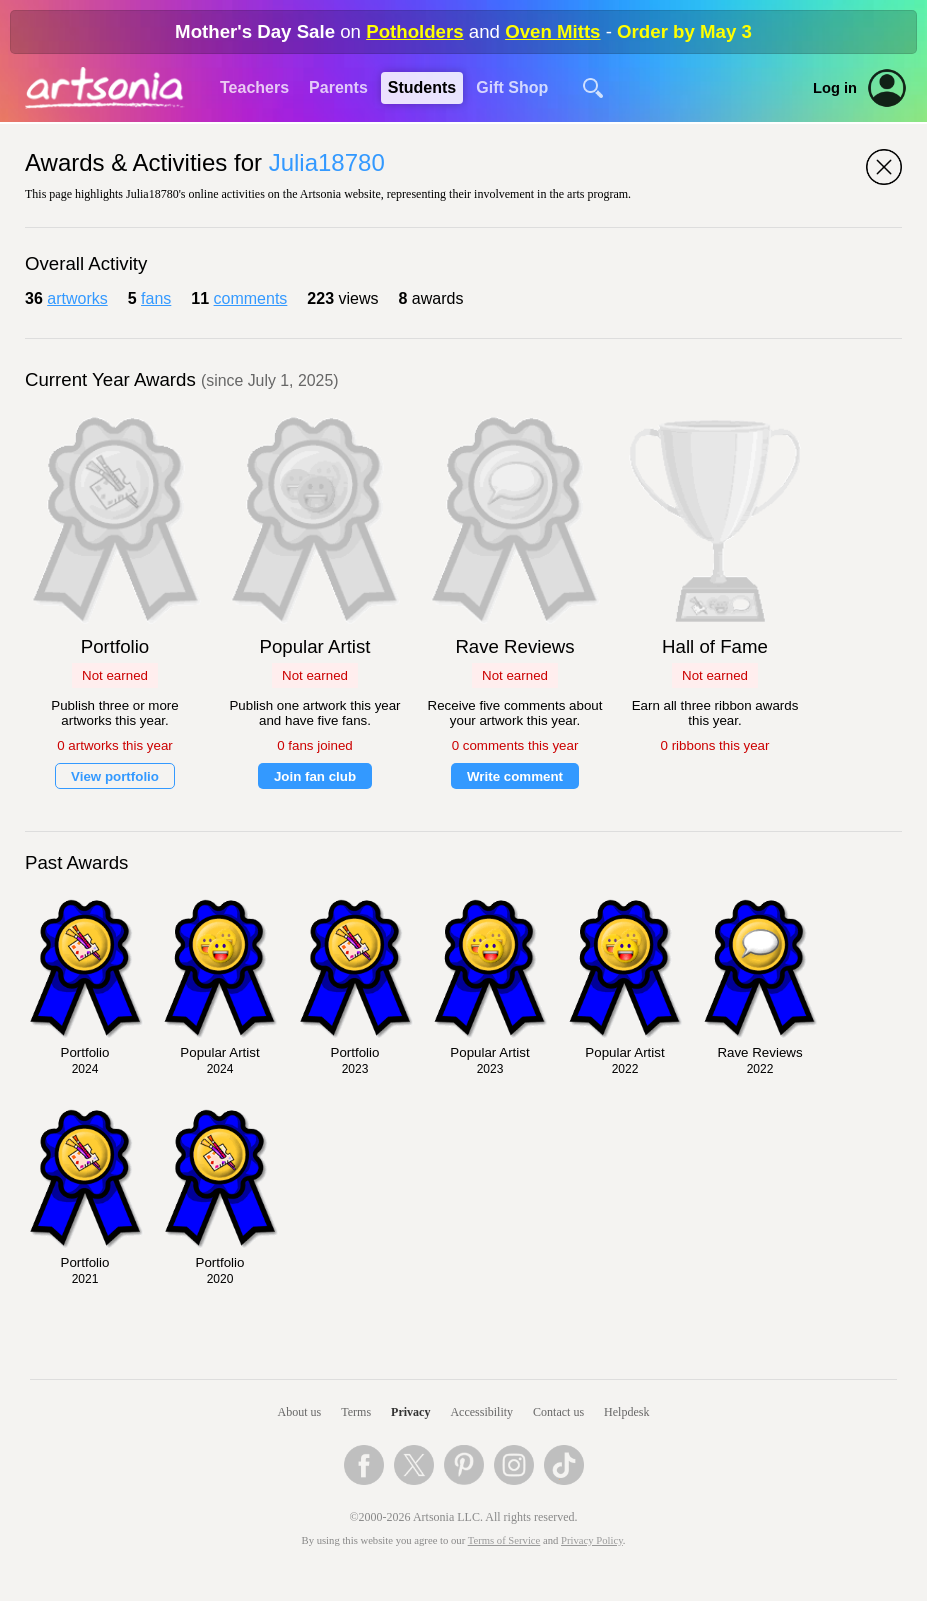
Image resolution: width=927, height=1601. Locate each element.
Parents (338, 87)
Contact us (558, 1412)
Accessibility (481, 1412)
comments (251, 298)
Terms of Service (504, 1540)
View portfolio (115, 776)
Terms (356, 1412)
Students (422, 87)
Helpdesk (626, 1412)
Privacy (410, 1412)
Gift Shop (512, 87)
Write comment (515, 776)
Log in (835, 88)
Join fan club (315, 776)
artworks (77, 298)
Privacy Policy (592, 1540)
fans (156, 298)
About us (300, 1412)
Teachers (254, 87)
